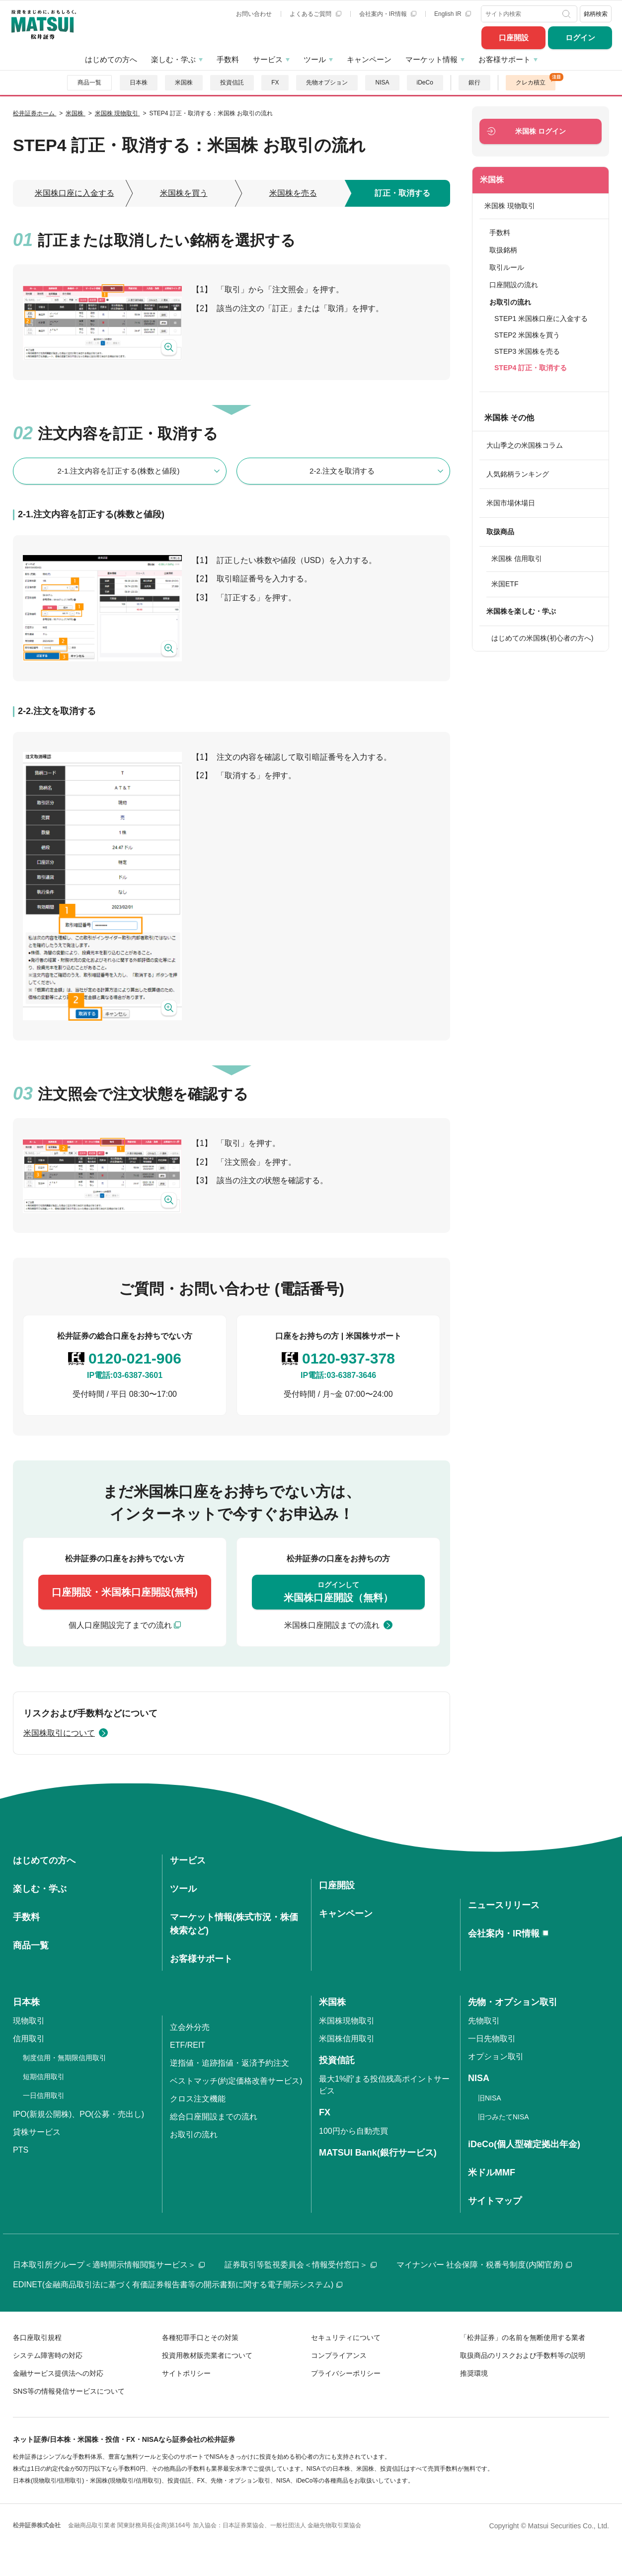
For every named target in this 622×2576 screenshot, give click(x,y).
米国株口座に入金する (74, 193)
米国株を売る (293, 193)
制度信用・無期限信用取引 (64, 2058)
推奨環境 (474, 2373)
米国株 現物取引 (509, 206)
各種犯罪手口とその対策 (200, 2337)
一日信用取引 (44, 2095)
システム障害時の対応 (47, 2355)
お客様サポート (504, 59)
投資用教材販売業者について (207, 2355)
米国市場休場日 (510, 503)
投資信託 (232, 82)
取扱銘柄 (503, 250)
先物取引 (484, 2020)
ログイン (580, 37)
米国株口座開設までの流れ (332, 1625)
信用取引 (29, 2038)
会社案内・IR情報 (387, 13)
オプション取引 (496, 2056)
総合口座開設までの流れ (213, 2116)
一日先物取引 (492, 2038)
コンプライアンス (339, 2355)
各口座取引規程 (37, 2337)
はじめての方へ (111, 59)
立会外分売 (190, 2027)
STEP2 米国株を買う (527, 335)
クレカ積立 (530, 82)
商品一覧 (89, 82)
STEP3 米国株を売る (527, 351)
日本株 (139, 82)
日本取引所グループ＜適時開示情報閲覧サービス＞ (109, 2264)
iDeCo (425, 82)
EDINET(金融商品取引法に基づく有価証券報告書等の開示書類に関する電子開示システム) (177, 2284)
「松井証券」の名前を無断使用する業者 (522, 2337)
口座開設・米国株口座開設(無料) (124, 1592)
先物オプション (327, 82)
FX (275, 82)
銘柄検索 (596, 13)
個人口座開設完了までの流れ (120, 1625)
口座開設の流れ (513, 285)
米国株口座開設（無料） (338, 1591)
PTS (20, 2150)
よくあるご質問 (315, 13)
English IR (452, 13)
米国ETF (504, 584)
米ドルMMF (491, 2172)
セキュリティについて (346, 2337)
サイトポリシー (186, 2373)
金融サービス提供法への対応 (58, 2373)
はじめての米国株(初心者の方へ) (542, 638)
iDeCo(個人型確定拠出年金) (524, 2144)
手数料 (228, 59)
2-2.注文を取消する (342, 471)
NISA (382, 82)
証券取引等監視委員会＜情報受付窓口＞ (301, 2264)
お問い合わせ (254, 13)
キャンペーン (369, 59)
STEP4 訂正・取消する (530, 368)
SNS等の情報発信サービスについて (69, 2391)
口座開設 (514, 37)
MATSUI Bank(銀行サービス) (378, 2153)
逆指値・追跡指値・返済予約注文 (229, 2063)
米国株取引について (59, 1733)
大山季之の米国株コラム (524, 445)
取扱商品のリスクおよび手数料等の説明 (522, 2355)
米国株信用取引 (347, 2038)
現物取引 (29, 2020)
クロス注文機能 (198, 2098)
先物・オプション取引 (512, 2002)
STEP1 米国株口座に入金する (541, 318)
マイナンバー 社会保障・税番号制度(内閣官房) (484, 2264)
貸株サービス (37, 2132)
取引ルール (506, 267)
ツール (315, 59)
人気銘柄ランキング (517, 474)
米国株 (184, 82)
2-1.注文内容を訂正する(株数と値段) (119, 471)
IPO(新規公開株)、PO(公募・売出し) (78, 2114)
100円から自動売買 (353, 2131)
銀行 (474, 82)
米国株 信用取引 (516, 559)
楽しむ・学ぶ (173, 59)
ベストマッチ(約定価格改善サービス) (236, 2081)
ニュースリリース (504, 1905)
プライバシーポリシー (346, 2373)
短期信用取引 (44, 2077)
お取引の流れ (194, 2134)
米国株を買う (184, 193)
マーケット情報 (431, 59)
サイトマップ (495, 2201)
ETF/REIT (187, 2045)
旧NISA (489, 2098)
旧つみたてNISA (503, 2117)
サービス (268, 59)
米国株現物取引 (347, 2020)
